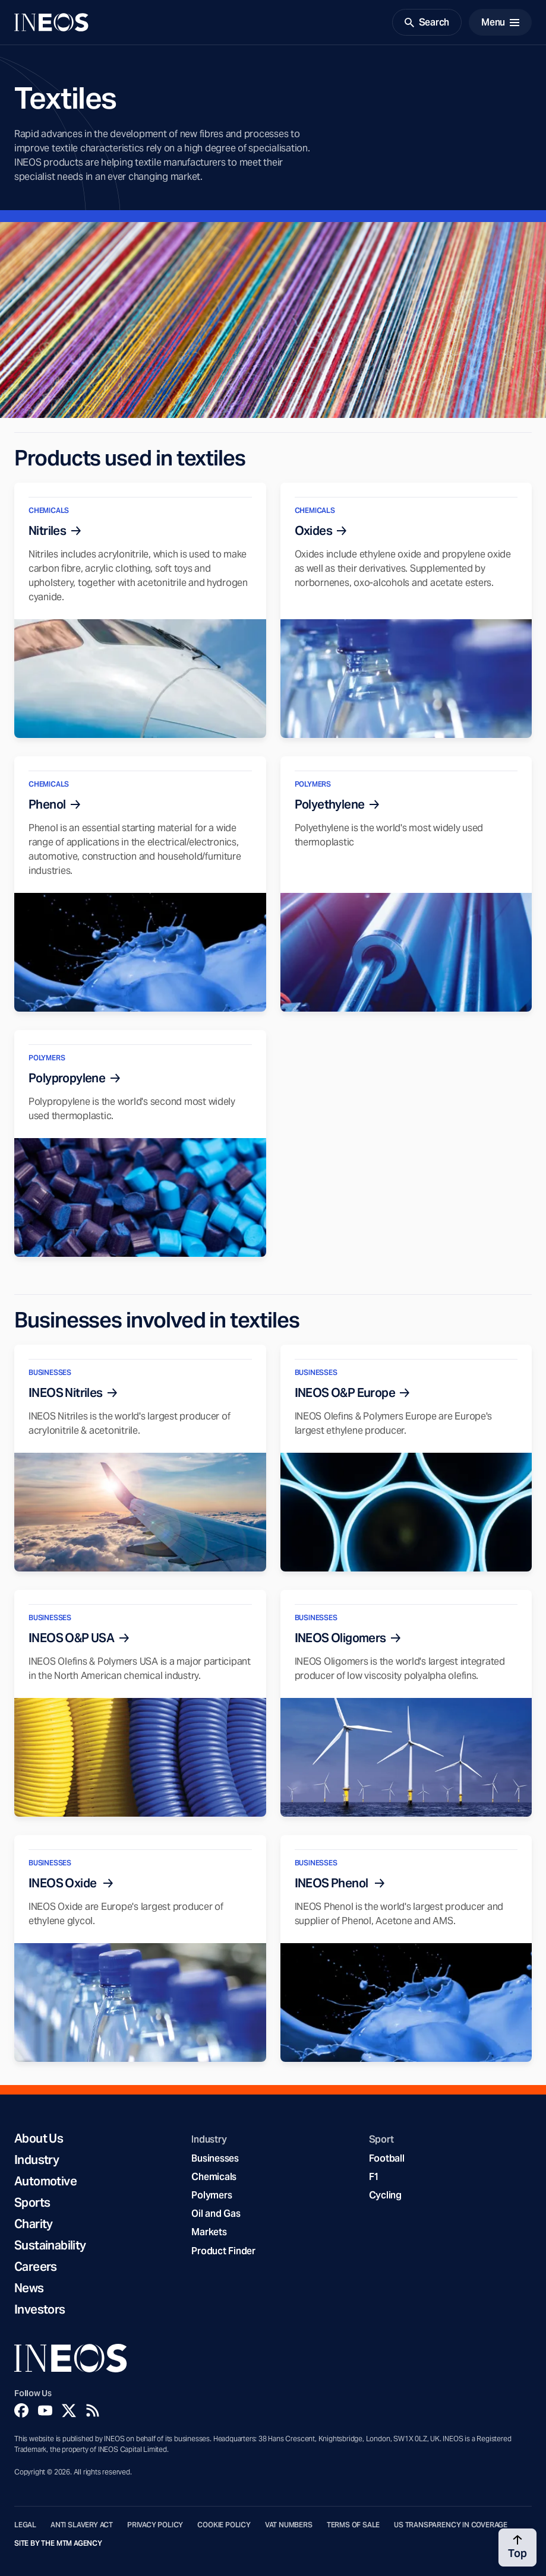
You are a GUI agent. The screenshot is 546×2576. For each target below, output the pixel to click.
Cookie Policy (224, 2525)
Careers (35, 2267)
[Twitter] (69, 2410)
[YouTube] (45, 2410)
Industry (36, 2160)
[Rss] (93, 2410)
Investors (39, 2309)
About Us (38, 2138)
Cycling (385, 2195)
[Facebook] (21, 2410)
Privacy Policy (155, 2525)
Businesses (214, 2158)
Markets (208, 2232)
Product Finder (223, 2251)
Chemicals (213, 2176)
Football (387, 2158)
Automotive (45, 2181)
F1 (374, 2176)
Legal (25, 2525)
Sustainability (50, 2245)
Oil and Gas (215, 2213)
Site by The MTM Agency (58, 2543)
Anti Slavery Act (82, 2525)
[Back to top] (517, 2548)
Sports (32, 2203)
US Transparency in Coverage (450, 2525)
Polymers (211, 2195)
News (29, 2288)
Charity (33, 2224)
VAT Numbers (289, 2525)
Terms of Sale (353, 2525)
